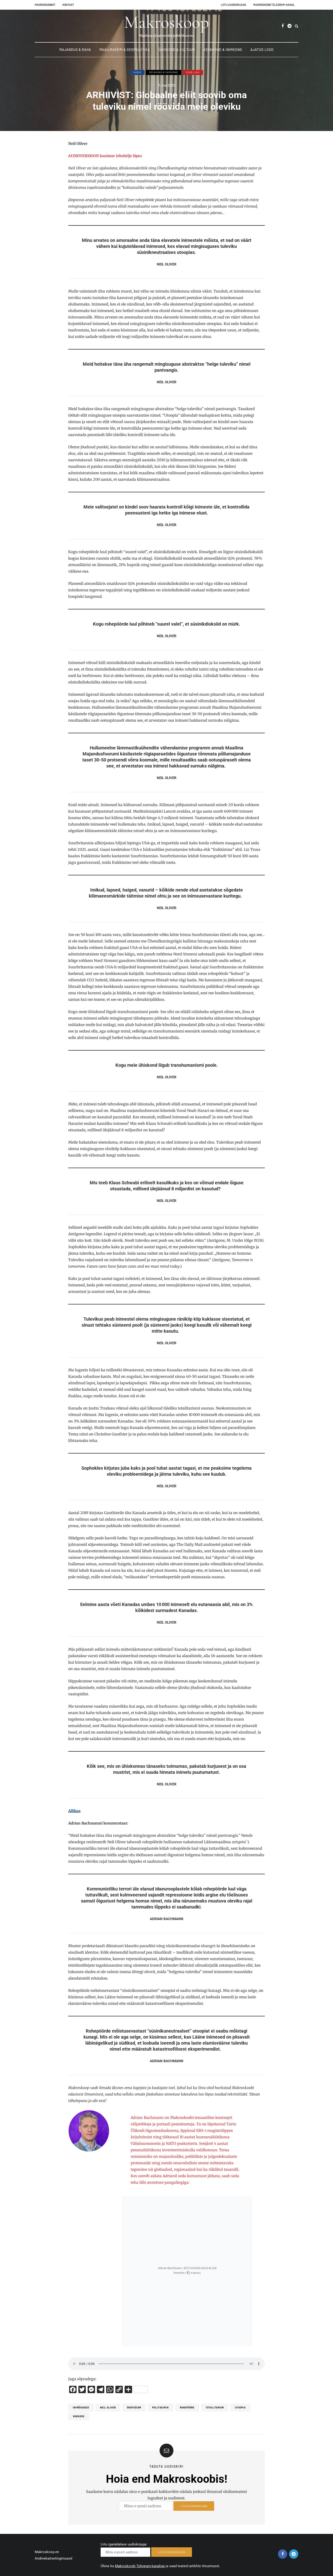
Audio (137, 72)
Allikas (74, 1811)
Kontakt (68, 4)
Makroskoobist (45, 4)
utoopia (240, 2407)
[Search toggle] (296, 26)
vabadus (78, 2416)
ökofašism (134, 2407)
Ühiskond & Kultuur (176, 50)
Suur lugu (193, 72)
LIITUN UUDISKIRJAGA (193, 2510)
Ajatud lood (262, 50)
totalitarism (215, 2407)
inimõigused (81, 2407)
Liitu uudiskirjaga (233, 4)
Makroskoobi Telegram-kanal (274, 4)
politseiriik (160, 2407)
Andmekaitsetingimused (53, 2558)
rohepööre (187, 2407)
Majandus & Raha (75, 50)
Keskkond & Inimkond (223, 50)
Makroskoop (166, 22)
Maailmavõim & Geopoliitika (124, 50)
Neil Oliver (108, 2407)
